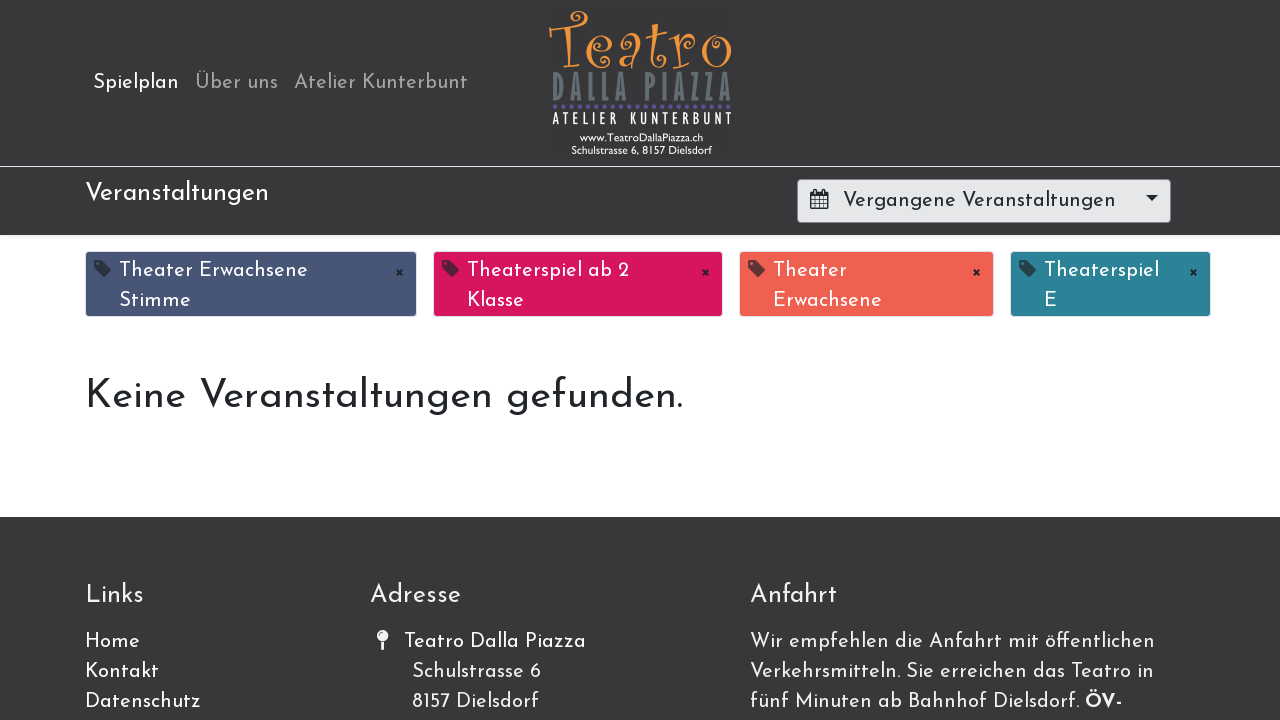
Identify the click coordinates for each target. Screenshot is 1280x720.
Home (112, 642)
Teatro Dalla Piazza (495, 642)
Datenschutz (143, 702)
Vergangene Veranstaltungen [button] (966, 200)
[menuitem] (136, 83)
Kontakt (122, 672)
